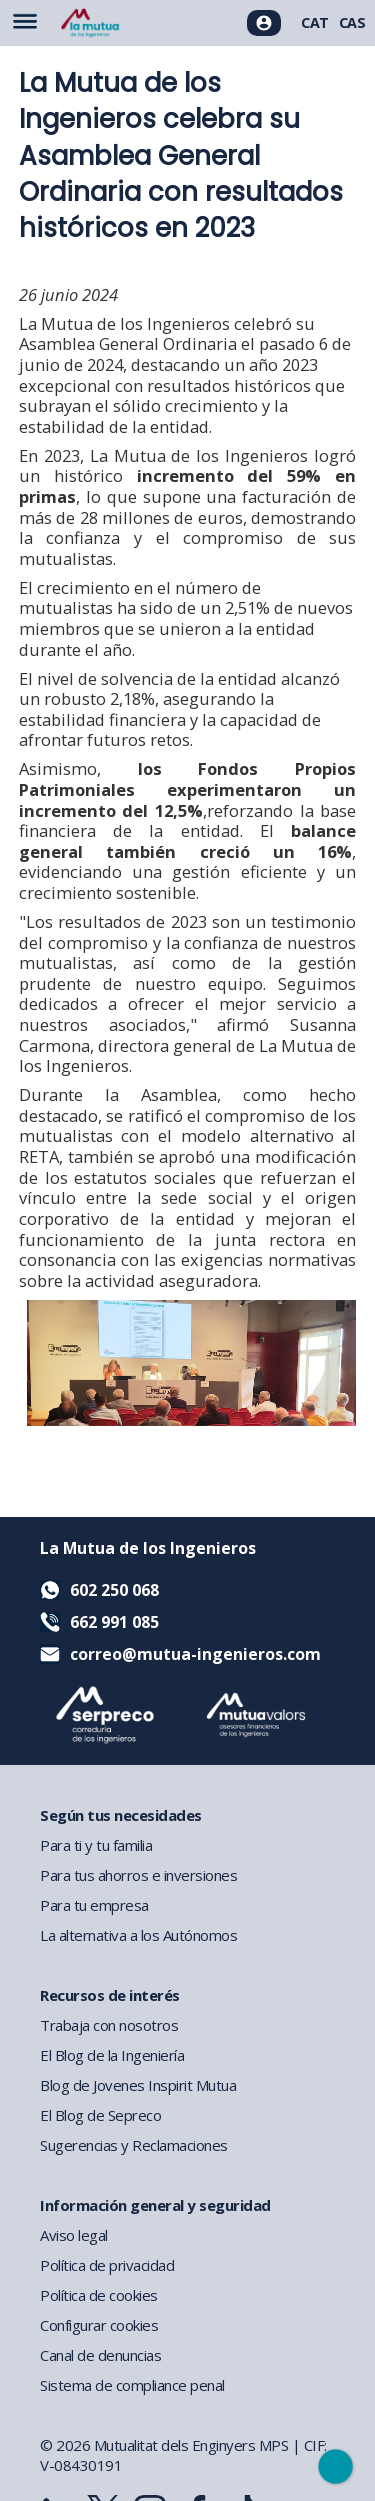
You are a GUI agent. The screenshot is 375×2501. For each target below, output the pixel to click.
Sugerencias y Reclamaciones (134, 2145)
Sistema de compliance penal (132, 2385)
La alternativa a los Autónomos (138, 1935)
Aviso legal (74, 2235)
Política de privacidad (107, 2265)
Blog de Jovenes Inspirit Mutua (138, 2085)
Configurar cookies (99, 2325)
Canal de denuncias (100, 2355)
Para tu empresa (94, 1905)
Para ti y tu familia (96, 1845)
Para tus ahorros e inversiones (138, 1875)
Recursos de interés (110, 1995)
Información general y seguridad (155, 2205)
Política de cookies (99, 2295)
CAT (315, 22)
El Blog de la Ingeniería (112, 2055)
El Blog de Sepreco (100, 2115)
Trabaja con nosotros (109, 2025)
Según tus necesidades (121, 1815)
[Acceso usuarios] (264, 23)
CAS (352, 22)
